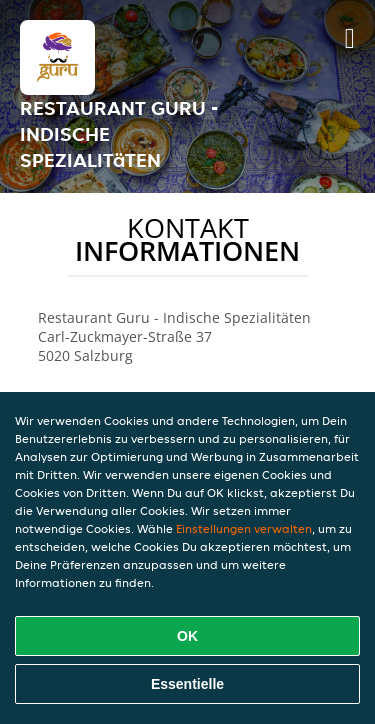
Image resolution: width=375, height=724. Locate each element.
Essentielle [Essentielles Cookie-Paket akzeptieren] (187, 684)
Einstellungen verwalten (244, 528)
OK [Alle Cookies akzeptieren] (187, 636)
